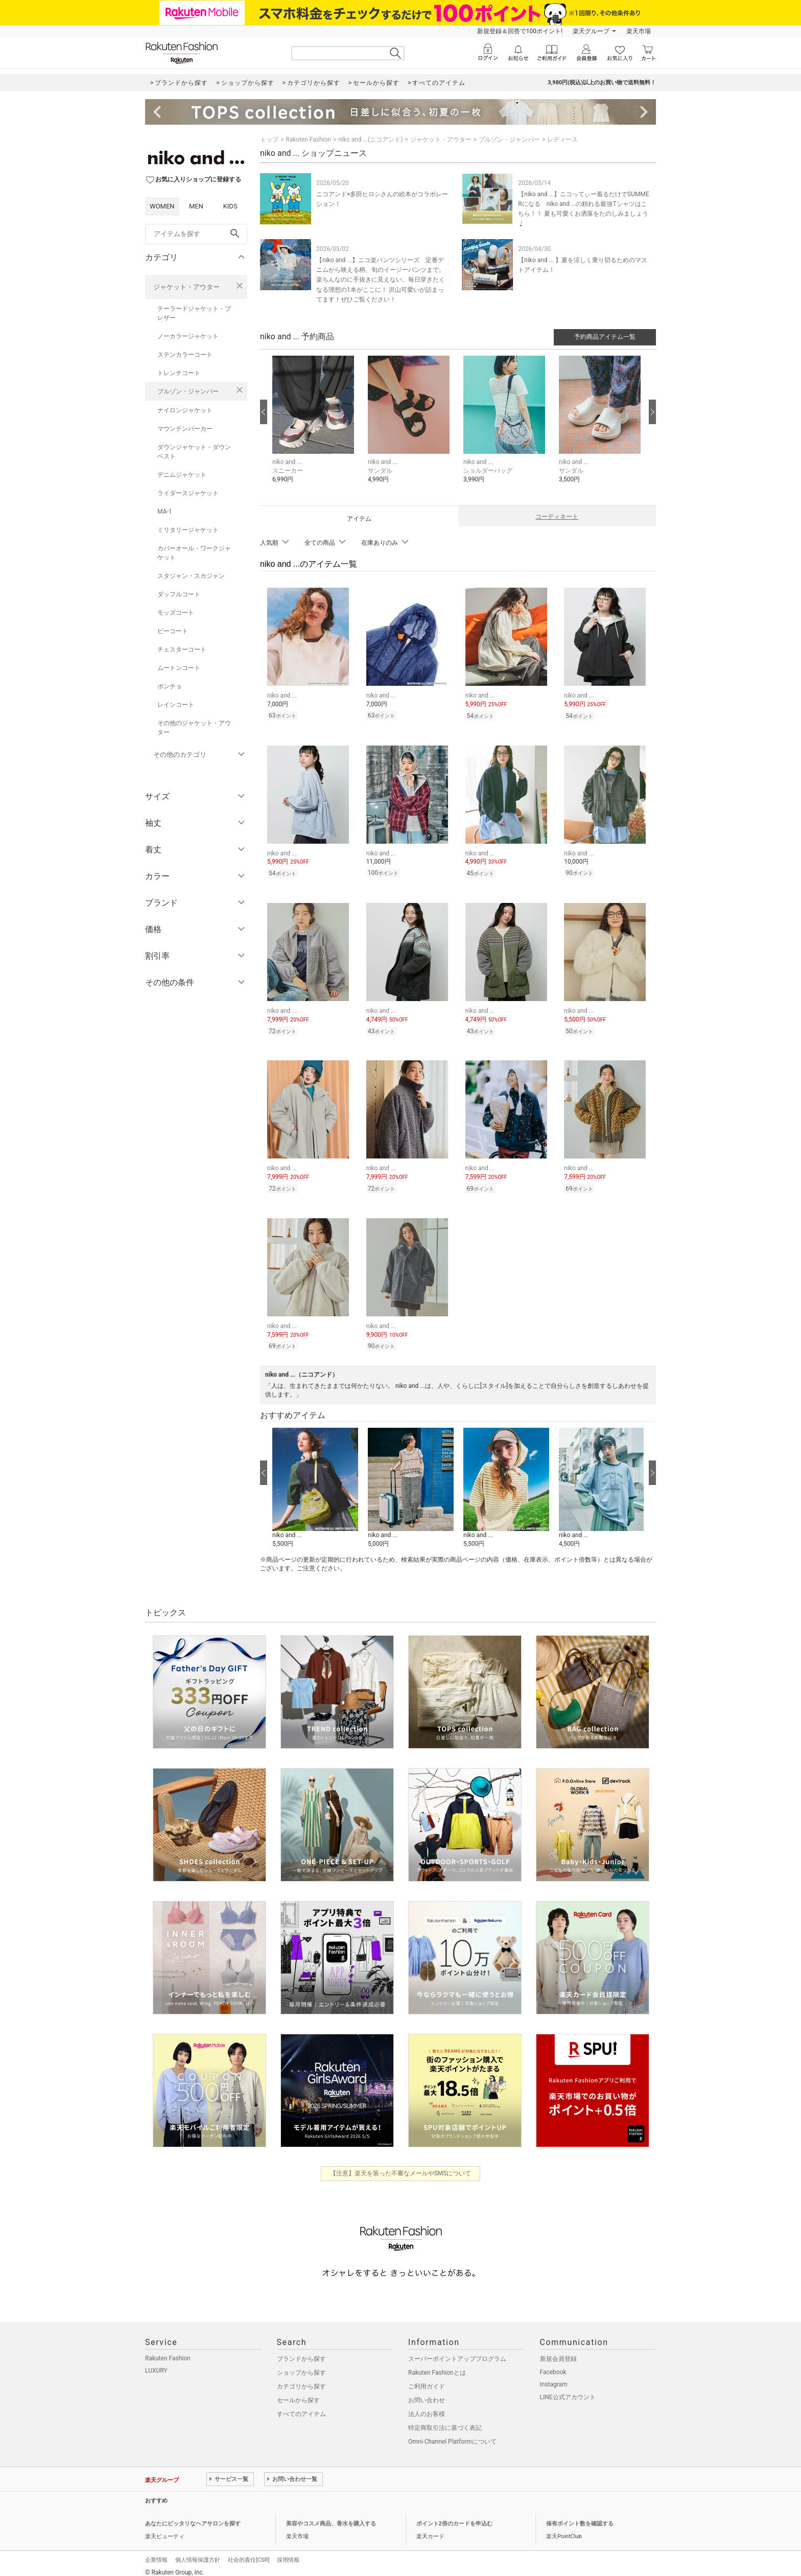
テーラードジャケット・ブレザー (194, 313)
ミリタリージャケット (188, 529)
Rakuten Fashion (308, 139)
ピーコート (172, 631)
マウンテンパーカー (185, 428)
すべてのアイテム (301, 2406)
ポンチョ (169, 686)
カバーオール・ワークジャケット (194, 553)
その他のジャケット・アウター (194, 728)
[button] (315, 427)
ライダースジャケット (188, 493)
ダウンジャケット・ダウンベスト (194, 452)
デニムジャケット (181, 474)
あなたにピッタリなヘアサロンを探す (193, 2516)
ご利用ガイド (426, 2378)
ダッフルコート (178, 594)
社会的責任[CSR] (248, 2552)
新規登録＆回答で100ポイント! (519, 31)
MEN (196, 206)
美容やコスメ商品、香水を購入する (331, 2516)
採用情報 (288, 2552)
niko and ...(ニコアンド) (370, 139)
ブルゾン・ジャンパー (188, 391)
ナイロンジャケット (185, 410)
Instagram (554, 2376)
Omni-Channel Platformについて (452, 2434)
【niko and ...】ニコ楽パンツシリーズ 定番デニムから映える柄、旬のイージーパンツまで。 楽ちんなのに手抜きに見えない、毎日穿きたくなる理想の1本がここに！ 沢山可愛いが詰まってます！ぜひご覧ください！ (380, 280)
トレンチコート (178, 373)
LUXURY (156, 2362)
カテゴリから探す (301, 2378)
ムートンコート (178, 667)
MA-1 (164, 511)
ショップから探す (301, 2365)
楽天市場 (638, 31)
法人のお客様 (426, 2406)
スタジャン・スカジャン (191, 575)
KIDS (230, 206)
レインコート (175, 704)
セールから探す (298, 2392)
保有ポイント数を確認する (580, 2516)
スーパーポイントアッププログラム (457, 2351)
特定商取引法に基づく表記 (445, 2420)
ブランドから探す (301, 2351)
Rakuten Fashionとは (437, 2365)
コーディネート (556, 516)
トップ (269, 139)
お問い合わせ (426, 2392)
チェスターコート (181, 649)
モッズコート (175, 612)
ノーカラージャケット (188, 336)
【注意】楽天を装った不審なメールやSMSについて (401, 2165)
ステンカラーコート (185, 354)
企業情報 (156, 2552)
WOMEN (162, 206)
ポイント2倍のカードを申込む (454, 2516)
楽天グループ (591, 31)
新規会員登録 (558, 2351)
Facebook (553, 2364)
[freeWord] (196, 234)
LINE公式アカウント (568, 2389)
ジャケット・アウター (186, 287)
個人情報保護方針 (197, 2552)
